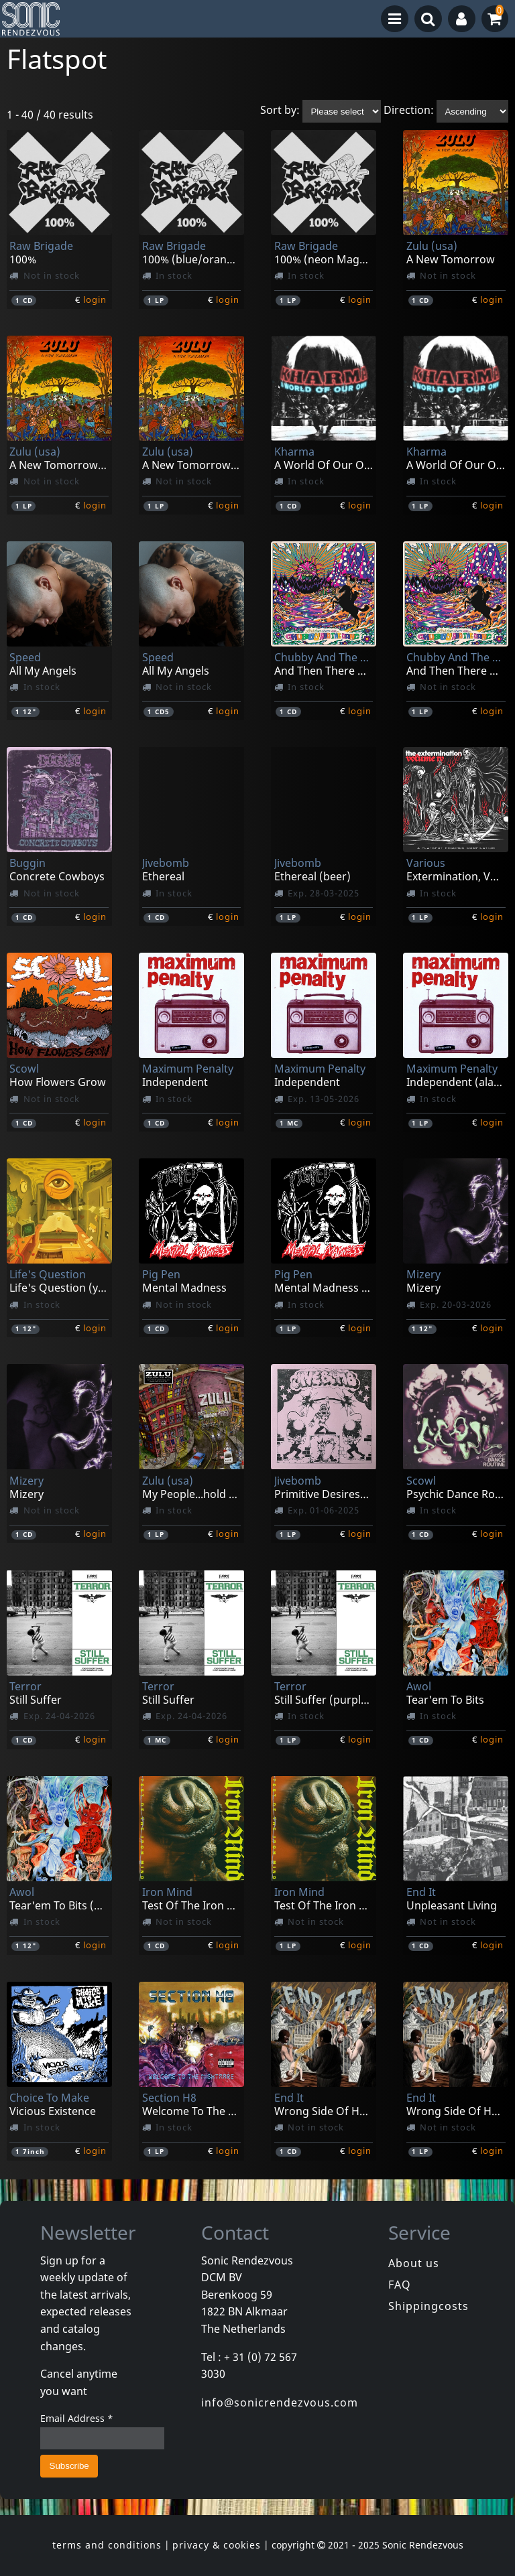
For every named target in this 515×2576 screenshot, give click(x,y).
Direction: (409, 110)
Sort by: (280, 110)
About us (413, 2263)
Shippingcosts (428, 2306)
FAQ (399, 2284)
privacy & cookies (216, 2544)
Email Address (76, 2418)
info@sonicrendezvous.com (279, 2402)
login (95, 299)
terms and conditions (107, 2544)
